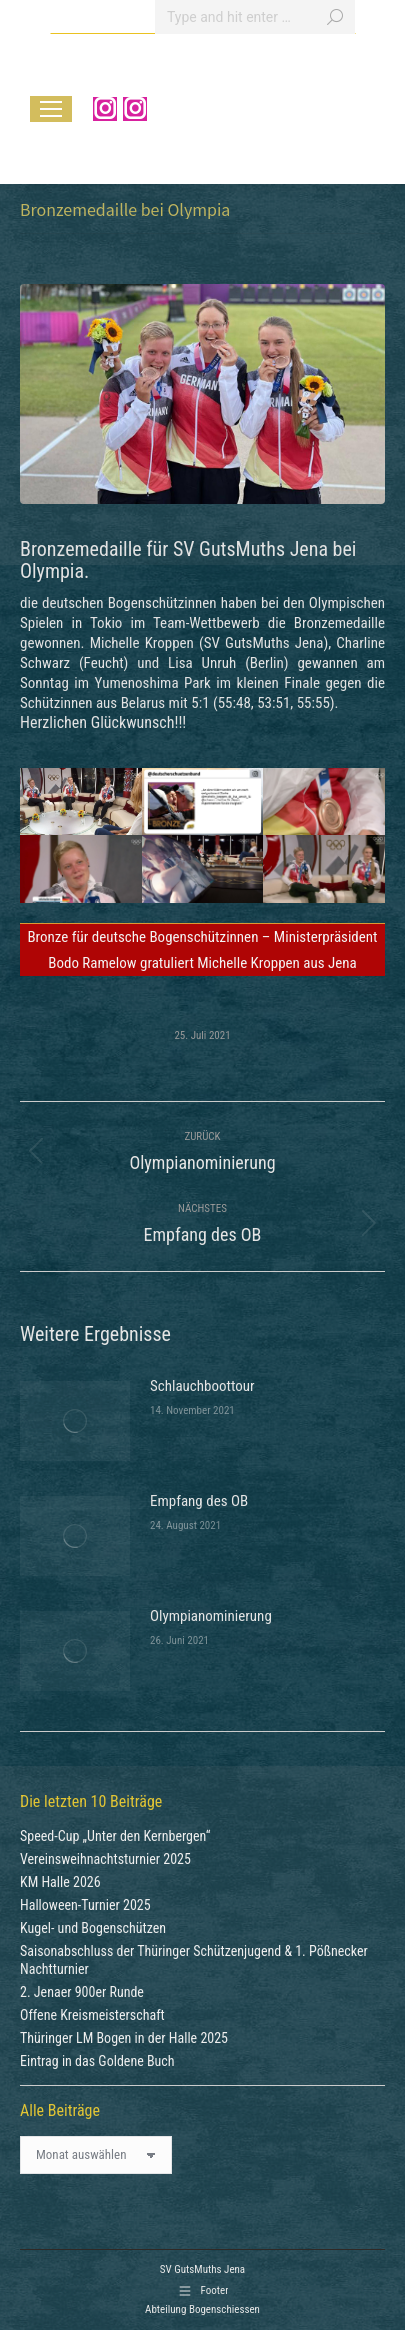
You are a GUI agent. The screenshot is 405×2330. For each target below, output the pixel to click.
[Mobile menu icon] (51, 109)
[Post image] (75, 1421)
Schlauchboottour (202, 1386)
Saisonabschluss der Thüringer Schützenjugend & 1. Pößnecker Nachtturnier (194, 1960)
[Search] (255, 17)
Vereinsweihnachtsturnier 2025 (105, 1859)
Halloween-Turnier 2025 (85, 1905)
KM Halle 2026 (60, 1882)
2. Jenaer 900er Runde (82, 1992)
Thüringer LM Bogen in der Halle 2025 (124, 2038)
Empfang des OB (199, 1501)
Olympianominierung (211, 1616)
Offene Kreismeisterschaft (92, 2015)
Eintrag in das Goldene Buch (97, 2061)
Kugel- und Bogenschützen (93, 1928)
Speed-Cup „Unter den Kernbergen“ (115, 1836)
